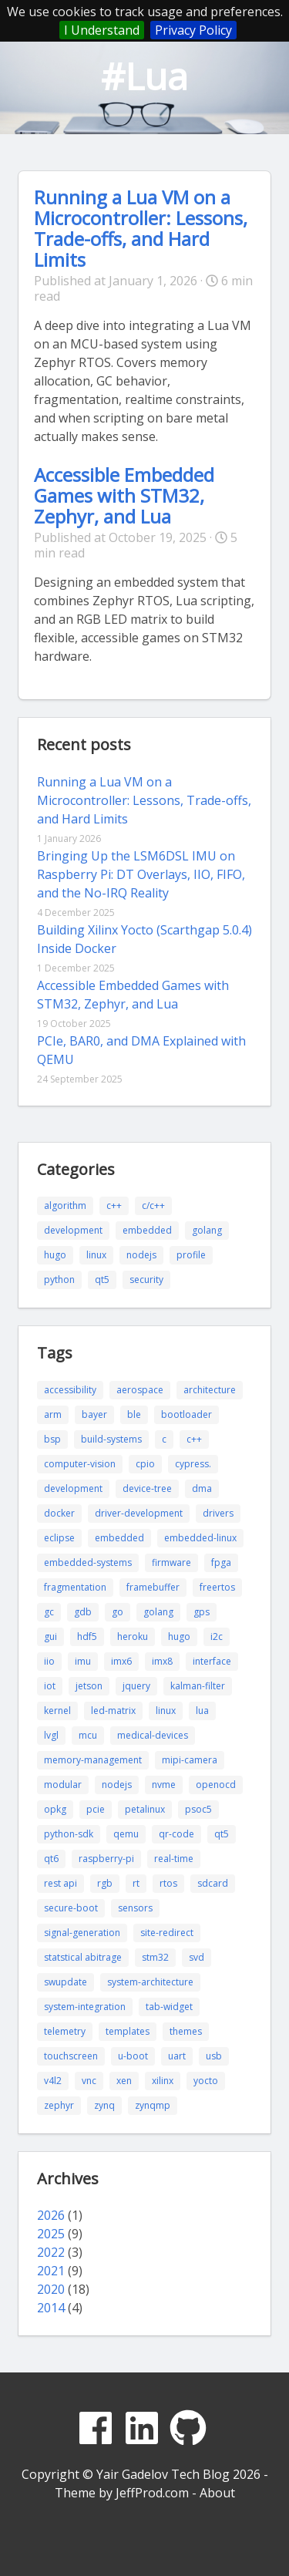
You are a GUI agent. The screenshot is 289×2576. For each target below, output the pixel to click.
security (146, 1279)
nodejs (141, 1254)
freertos (217, 1587)
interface (212, 1661)
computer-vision (80, 1463)
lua (202, 1710)
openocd (216, 1784)
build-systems (111, 1439)
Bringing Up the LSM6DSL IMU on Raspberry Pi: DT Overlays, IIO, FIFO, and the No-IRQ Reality (141, 874)
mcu (88, 1735)
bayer (94, 1414)
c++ (114, 1205)
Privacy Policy (193, 30)
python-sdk (68, 1833)
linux (96, 1254)
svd (196, 1957)
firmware (171, 1562)
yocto (205, 2080)
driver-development (139, 1513)
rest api (60, 1883)
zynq (104, 2105)
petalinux (145, 1809)
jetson (89, 1685)
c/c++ (153, 1205)
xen (124, 2080)
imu (83, 1661)
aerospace (139, 1389)
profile (191, 1254)
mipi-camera (189, 1759)
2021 (51, 2270)
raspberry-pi (106, 1858)
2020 (51, 2289)
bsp (52, 1439)
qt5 (102, 1279)
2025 (51, 2233)
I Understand (101, 30)
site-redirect (166, 1932)
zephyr (59, 2105)
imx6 (121, 1661)
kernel (57, 1710)
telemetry (65, 2031)
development (73, 1230)
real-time (173, 1858)
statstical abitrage (83, 1957)
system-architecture (150, 1981)
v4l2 (53, 2080)
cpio (145, 1463)
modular (63, 1784)
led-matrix (113, 1710)
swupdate (65, 1981)
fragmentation (75, 1587)
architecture (209, 1389)
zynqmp (152, 2105)
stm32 (155, 1957)
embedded (147, 1230)
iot (49, 1685)
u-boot (133, 2055)
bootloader (186, 1414)
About (217, 2492)
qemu (126, 1833)
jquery (136, 1685)
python (59, 1279)
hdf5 (87, 1636)
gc (49, 1611)
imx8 (162, 1661)
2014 (51, 2307)
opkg (55, 1809)
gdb (83, 1611)
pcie (95, 1809)
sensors (135, 1907)
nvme (164, 1784)
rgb (105, 1883)
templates (128, 2031)
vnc (89, 2080)
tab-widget (169, 2006)
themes (186, 2031)
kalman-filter (197, 1685)
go (117, 1611)
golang (207, 1230)
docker (59, 1513)
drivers (218, 1513)
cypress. (193, 1463)
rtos (168, 1883)
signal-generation (82, 1932)
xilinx (162, 2080)
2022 (51, 2252)
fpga (221, 1562)
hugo (55, 1254)
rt (136, 1883)
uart (177, 2055)
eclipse (59, 1537)
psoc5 (198, 1809)
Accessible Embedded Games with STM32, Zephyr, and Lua (124, 495)
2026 (51, 2215)
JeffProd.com (152, 2492)
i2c (216, 1636)
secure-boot (71, 1907)
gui (50, 1636)
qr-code (176, 1833)
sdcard (212, 1883)
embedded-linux (200, 1537)
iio (49, 1661)
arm (53, 1414)
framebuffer (153, 1587)
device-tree (147, 1488)
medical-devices (152, 1735)
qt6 (51, 1858)
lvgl (51, 1735)
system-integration (85, 2006)
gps (201, 1611)
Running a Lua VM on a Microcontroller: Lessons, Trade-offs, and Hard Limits (140, 228)
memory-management (93, 1759)
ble (134, 1414)
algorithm (65, 1205)
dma (202, 1488)
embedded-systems (88, 1562)
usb (214, 2055)
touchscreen (71, 2055)
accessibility (70, 1389)
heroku (132, 1636)
